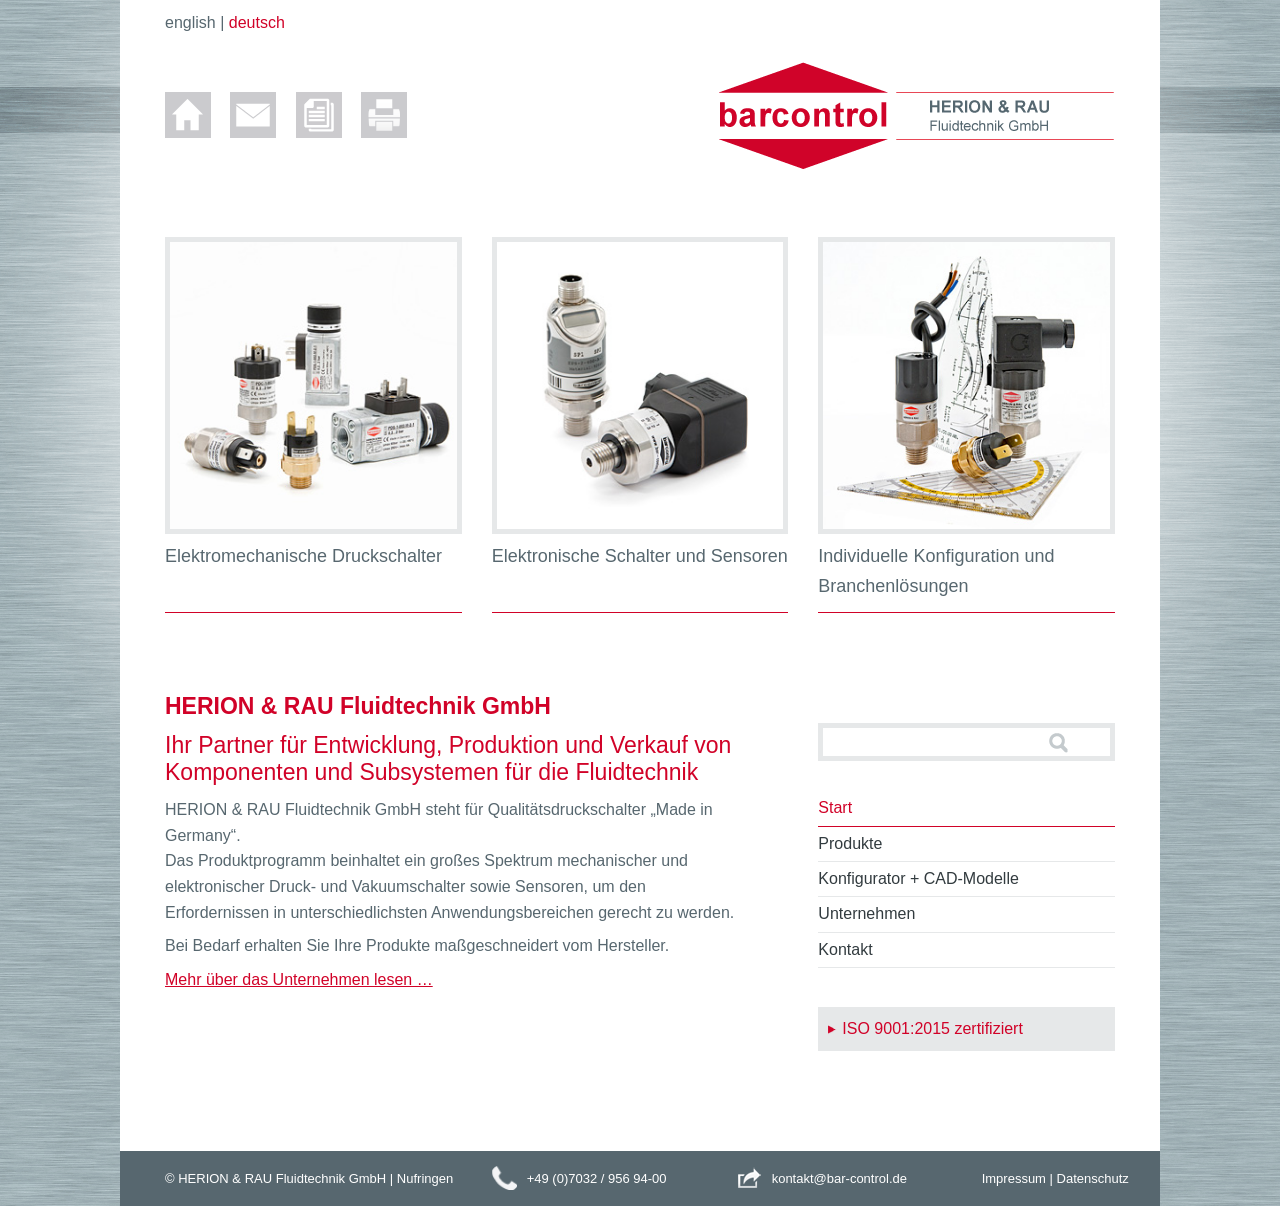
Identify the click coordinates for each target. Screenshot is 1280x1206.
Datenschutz (1093, 1178)
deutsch (257, 22)
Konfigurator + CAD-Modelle (918, 878)
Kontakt (845, 949)
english (190, 22)
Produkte (850, 843)
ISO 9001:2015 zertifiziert (932, 1028)
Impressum (1014, 1178)
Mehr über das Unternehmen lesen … (299, 979)
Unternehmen (866, 913)
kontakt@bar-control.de (839, 1178)
